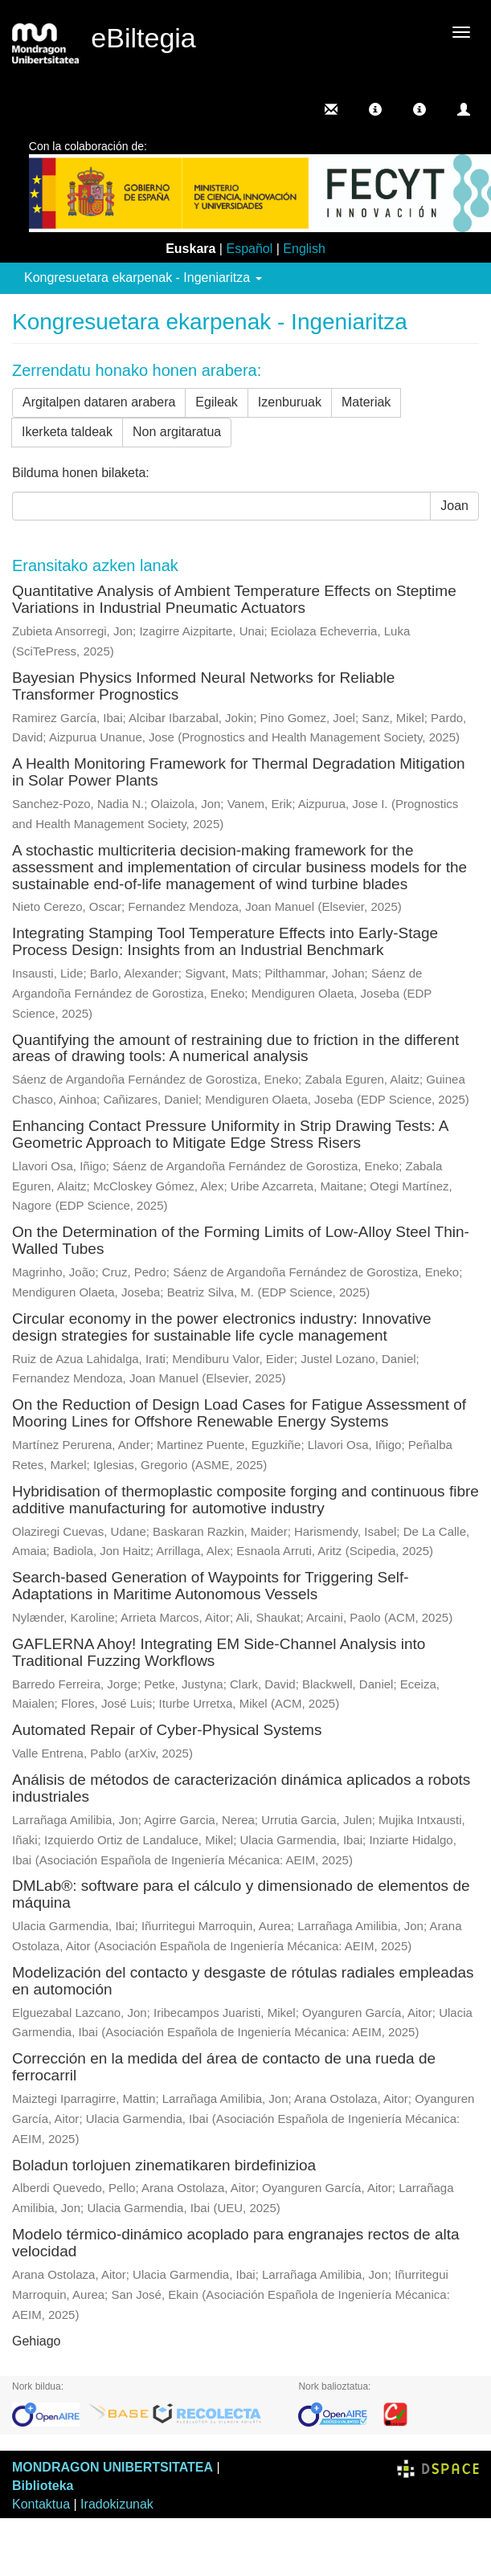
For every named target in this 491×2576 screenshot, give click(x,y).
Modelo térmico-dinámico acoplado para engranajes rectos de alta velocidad (236, 2243)
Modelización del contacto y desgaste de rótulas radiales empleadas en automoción (243, 1981)
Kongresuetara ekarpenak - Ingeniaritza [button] (143, 277)
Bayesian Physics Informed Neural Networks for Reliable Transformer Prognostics (203, 686)
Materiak (366, 402)
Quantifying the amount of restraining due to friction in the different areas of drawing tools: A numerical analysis (235, 1048)
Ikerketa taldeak (67, 432)
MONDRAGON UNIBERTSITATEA (112, 2467)
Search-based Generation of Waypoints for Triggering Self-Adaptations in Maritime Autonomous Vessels (210, 1585)
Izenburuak (289, 402)
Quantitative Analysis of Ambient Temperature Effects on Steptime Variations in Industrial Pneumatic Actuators (234, 599)
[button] (375, 109)
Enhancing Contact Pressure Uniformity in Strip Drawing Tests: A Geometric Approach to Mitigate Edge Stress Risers (230, 1134)
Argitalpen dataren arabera (99, 402)
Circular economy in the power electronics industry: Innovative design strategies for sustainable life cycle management (222, 1327)
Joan (454, 505)
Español (249, 248)
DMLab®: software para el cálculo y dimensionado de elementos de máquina (241, 1894)
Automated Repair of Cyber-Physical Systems (166, 1729)
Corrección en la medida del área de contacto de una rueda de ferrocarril (224, 2067)
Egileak (216, 402)
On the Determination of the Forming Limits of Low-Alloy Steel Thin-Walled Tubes (240, 1240)
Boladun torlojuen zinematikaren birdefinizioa (164, 2165)
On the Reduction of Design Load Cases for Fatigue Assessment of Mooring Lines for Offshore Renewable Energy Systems (239, 1413)
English (304, 248)
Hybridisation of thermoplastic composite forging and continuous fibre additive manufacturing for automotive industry (245, 1500)
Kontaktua (41, 2504)
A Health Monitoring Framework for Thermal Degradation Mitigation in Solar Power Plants (238, 772)
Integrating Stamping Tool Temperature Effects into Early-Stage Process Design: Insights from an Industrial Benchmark (225, 941)
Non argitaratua (177, 432)
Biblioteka (42, 2485)
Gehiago (36, 2341)
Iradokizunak (116, 2504)
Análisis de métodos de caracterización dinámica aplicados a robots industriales (241, 1788)
